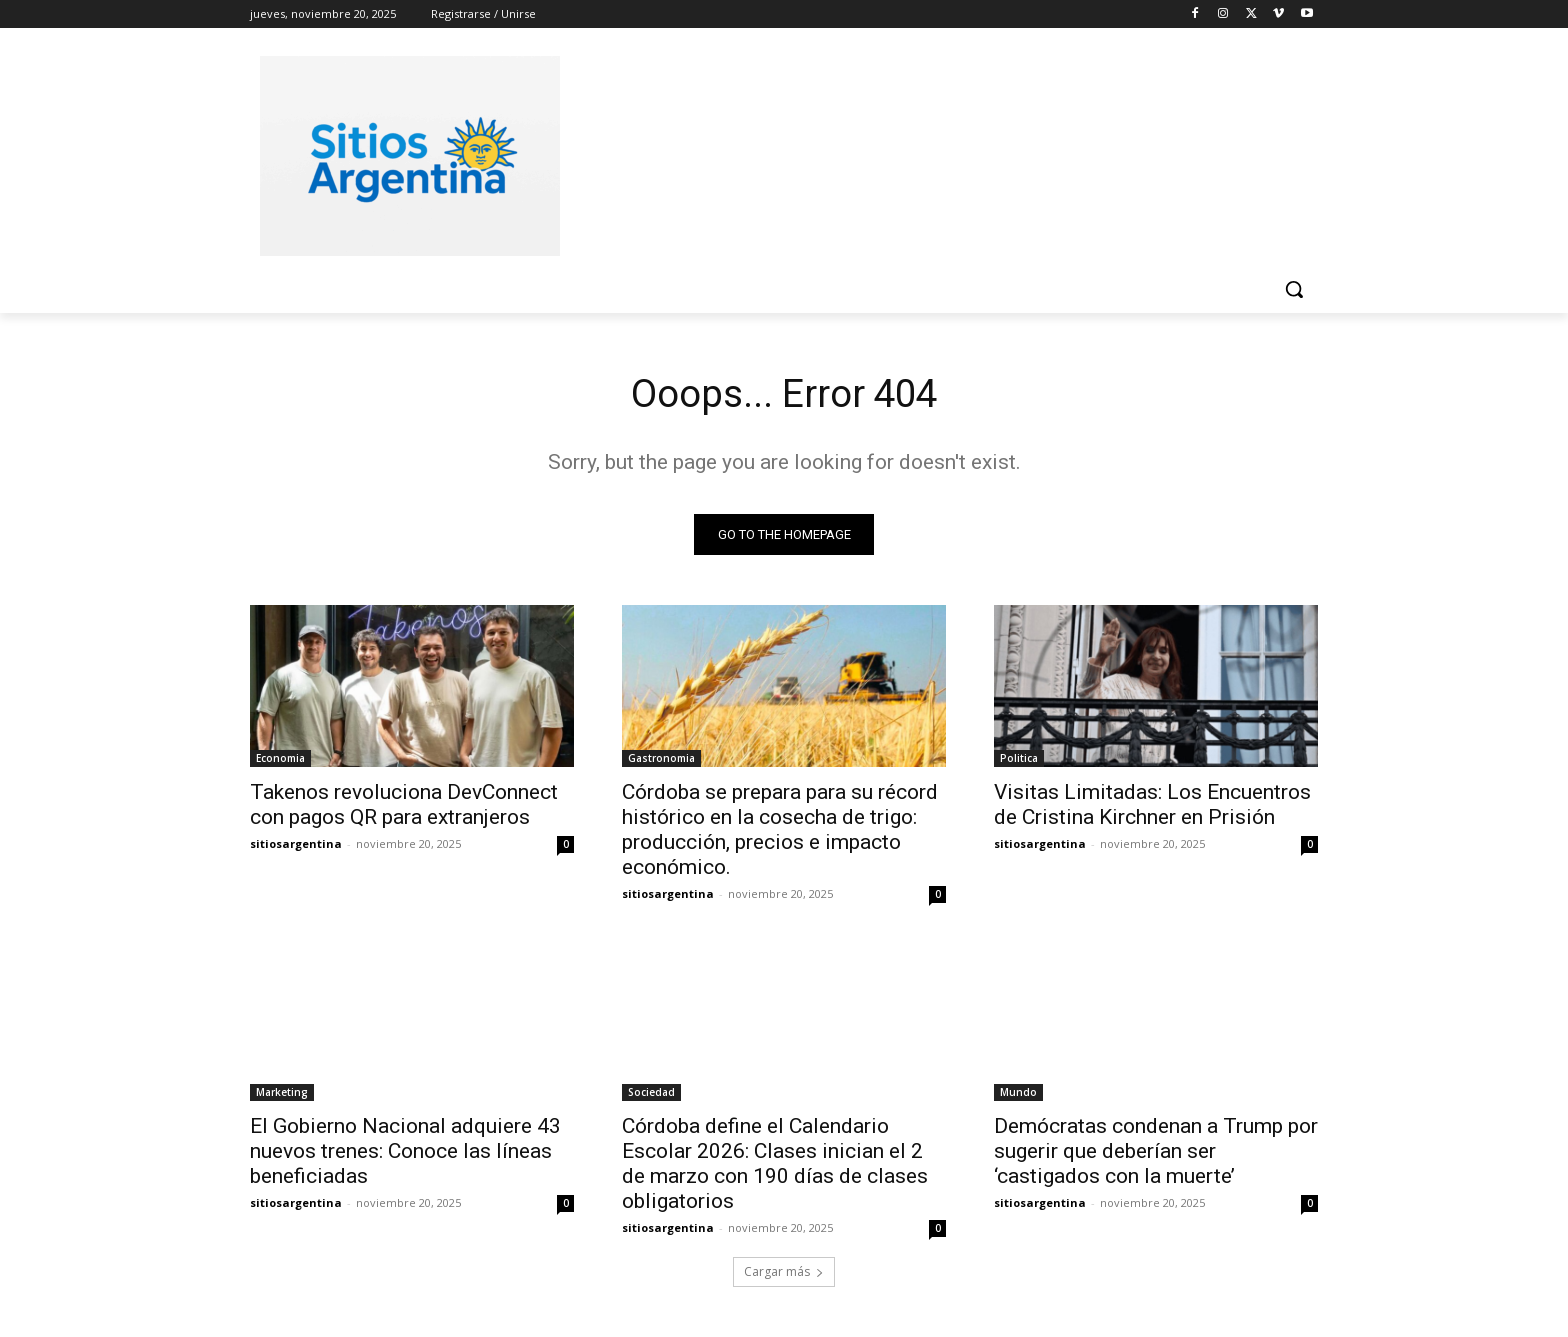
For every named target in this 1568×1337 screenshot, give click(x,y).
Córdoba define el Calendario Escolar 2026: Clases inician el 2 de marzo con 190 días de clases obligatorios (775, 1165)
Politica (1019, 760)
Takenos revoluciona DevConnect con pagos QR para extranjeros (404, 806)
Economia (280, 760)
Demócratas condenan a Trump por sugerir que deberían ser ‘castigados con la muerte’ (1156, 1153)
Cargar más (784, 1273)
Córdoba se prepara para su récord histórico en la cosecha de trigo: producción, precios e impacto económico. (780, 831)
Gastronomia (661, 760)
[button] (1294, 289)
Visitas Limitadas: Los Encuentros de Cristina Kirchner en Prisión (1152, 806)
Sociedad (651, 1094)
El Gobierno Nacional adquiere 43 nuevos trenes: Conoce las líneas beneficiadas (405, 1153)
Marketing (282, 1094)
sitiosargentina (296, 845)
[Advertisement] (934, 153)
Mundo (1018, 1094)
